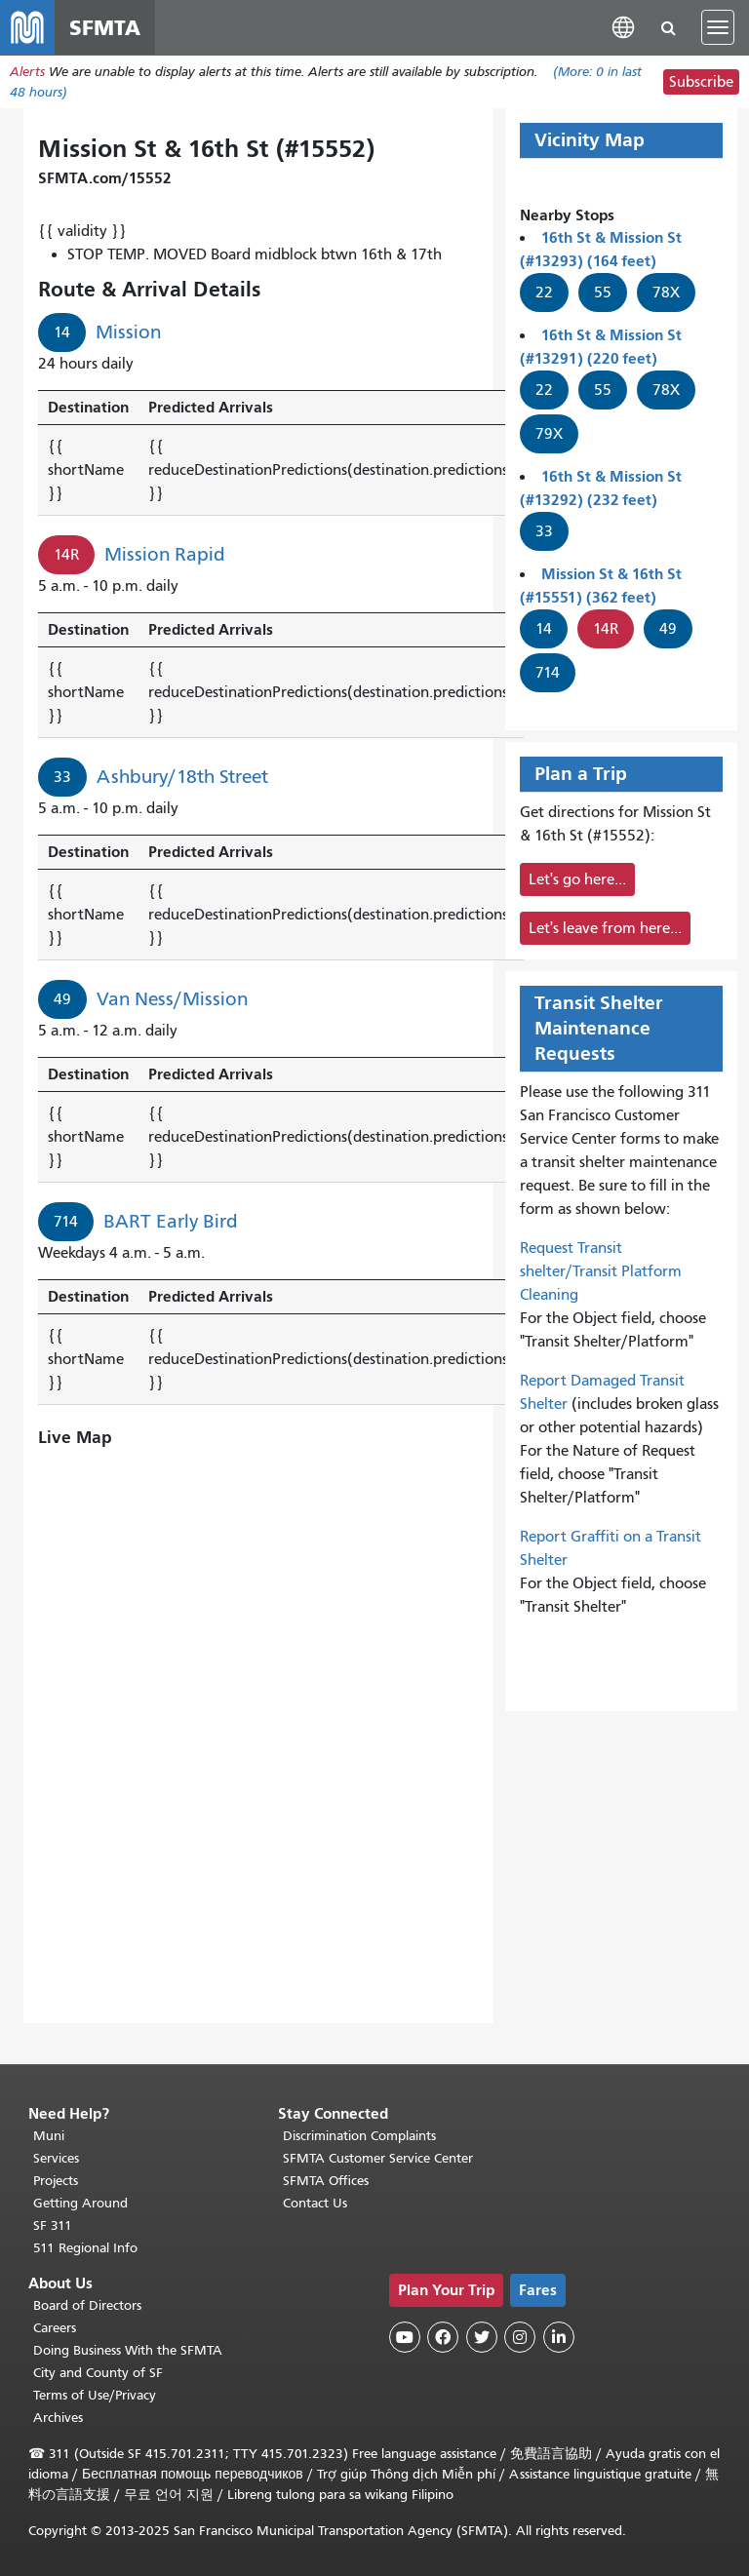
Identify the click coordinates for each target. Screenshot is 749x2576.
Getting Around (80, 2203)
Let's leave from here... (605, 928)
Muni (48, 2135)
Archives (58, 2417)
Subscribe (701, 82)
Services (56, 2158)
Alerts (27, 71)
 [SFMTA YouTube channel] (405, 2337)
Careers (54, 2328)
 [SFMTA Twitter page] (482, 2337)
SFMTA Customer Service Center (378, 2158)
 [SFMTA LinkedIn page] (559, 2337)
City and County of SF (98, 2372)
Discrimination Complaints (359, 2135)
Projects (55, 2180)
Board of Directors (87, 2305)
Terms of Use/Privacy (94, 2395)
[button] (623, 27)
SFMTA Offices (326, 2180)
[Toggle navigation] (717, 27)
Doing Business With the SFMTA (127, 2350)
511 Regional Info (85, 2248)
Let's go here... (577, 879)
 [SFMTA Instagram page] (520, 2337)
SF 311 (52, 2225)
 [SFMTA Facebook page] (443, 2337)
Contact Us (315, 2203)
